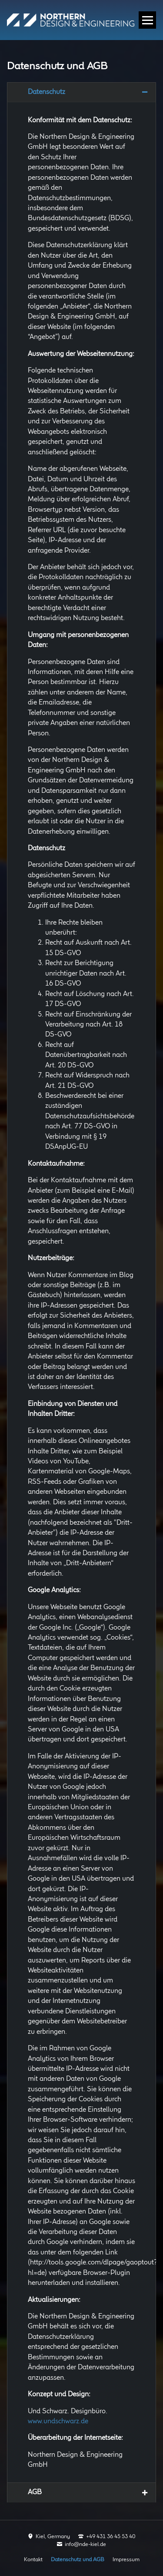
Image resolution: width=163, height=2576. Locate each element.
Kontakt (33, 2559)
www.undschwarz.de (58, 2421)
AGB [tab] (35, 2492)
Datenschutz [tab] (46, 92)
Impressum (126, 2559)
